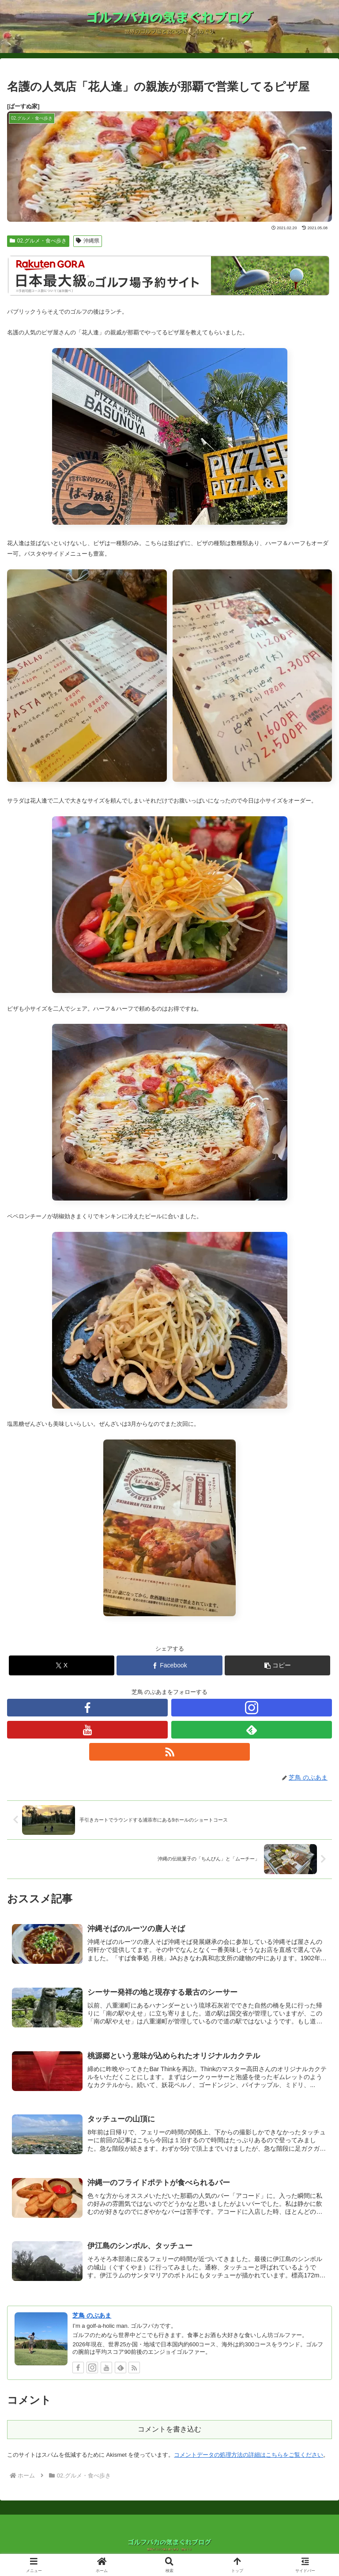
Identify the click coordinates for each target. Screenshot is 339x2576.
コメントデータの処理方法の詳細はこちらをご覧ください (248, 2450)
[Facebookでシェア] (169, 1665)
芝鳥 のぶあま (91, 2311)
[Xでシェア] (61, 1665)
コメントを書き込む (169, 2425)
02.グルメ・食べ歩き (38, 241)
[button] (277, 1665)
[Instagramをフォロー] (251, 1707)
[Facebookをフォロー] (87, 1707)
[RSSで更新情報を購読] (169, 1752)
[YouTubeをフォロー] (87, 1730)
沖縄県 (87, 241)
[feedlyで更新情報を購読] (251, 1730)
